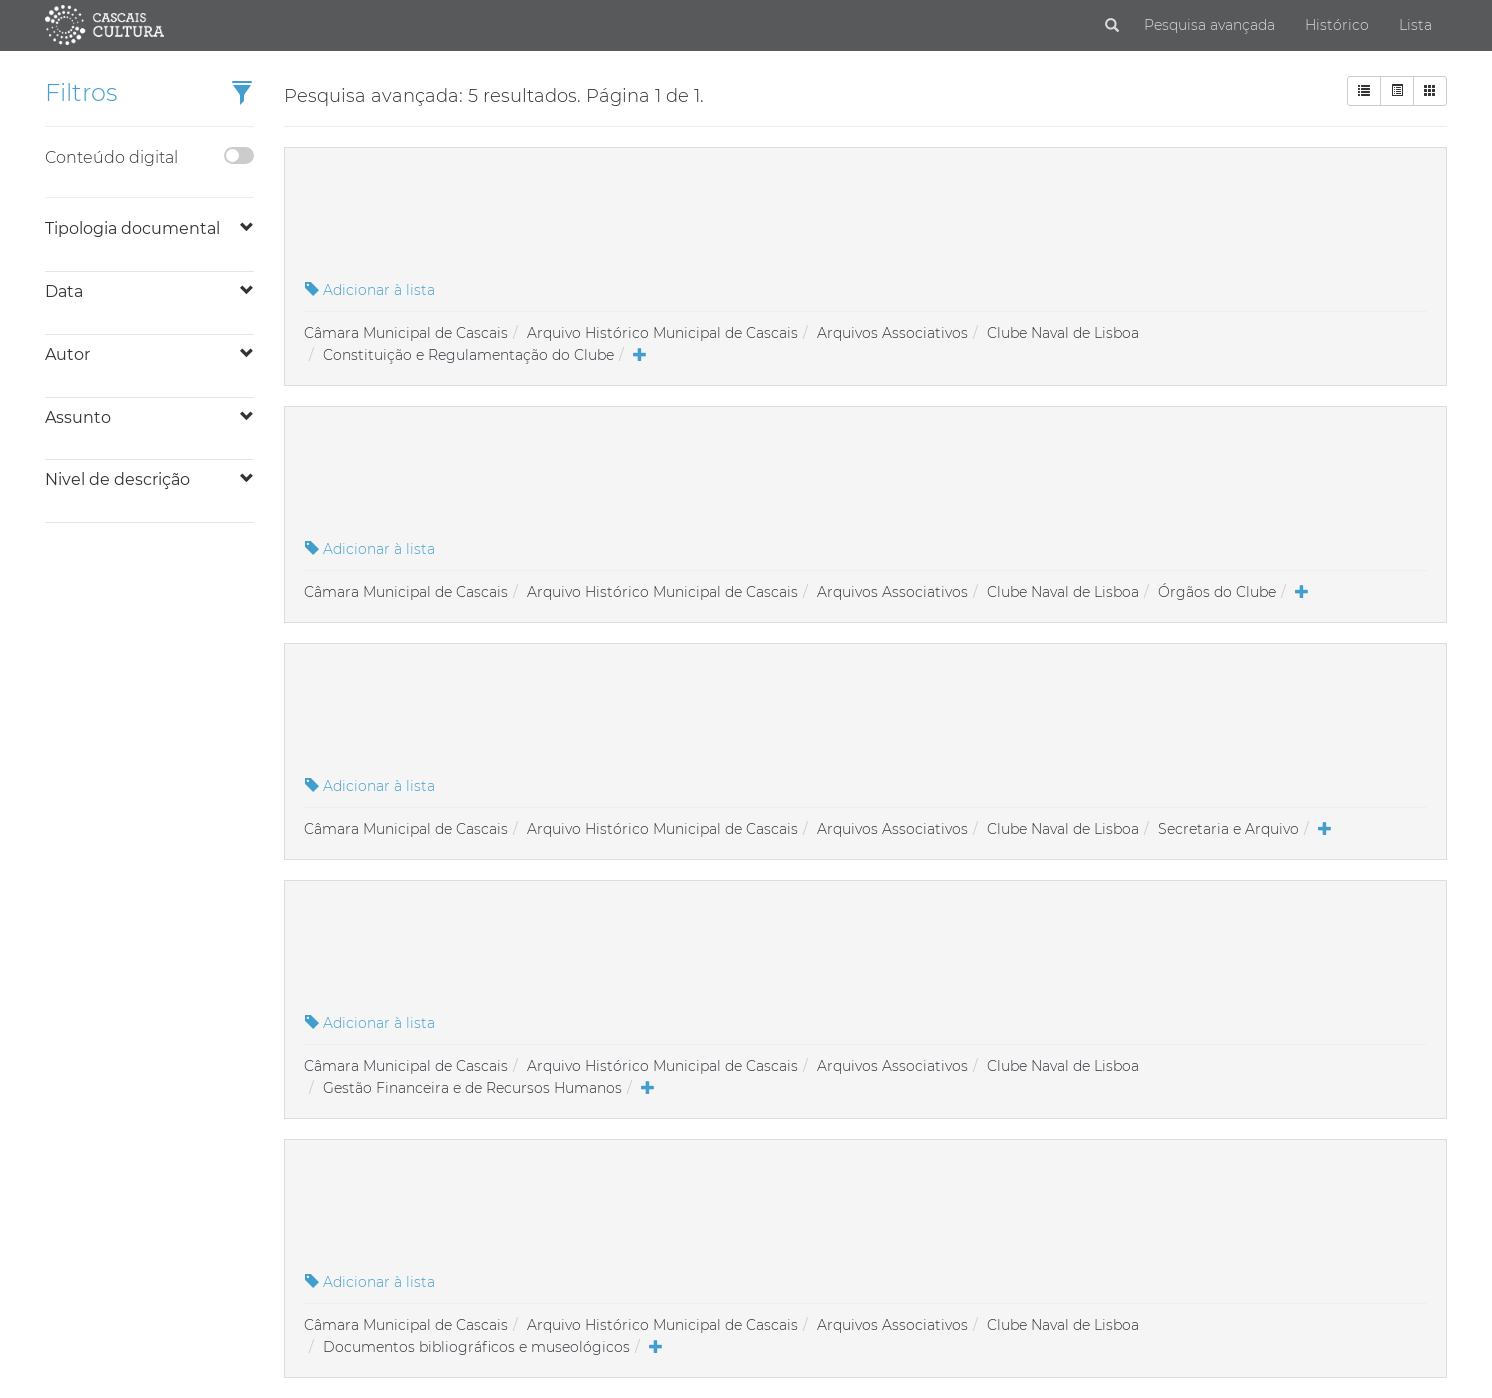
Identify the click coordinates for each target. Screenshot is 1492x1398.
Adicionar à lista (370, 290)
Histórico (1337, 25)
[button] (242, 94)
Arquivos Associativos (892, 333)
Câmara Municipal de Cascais (406, 333)
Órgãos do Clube (1217, 592)
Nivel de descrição (117, 479)
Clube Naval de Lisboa (1063, 333)
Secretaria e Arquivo (1228, 829)
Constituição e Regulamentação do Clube (468, 355)
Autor (67, 354)
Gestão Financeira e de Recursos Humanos (472, 1088)
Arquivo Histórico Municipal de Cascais (662, 333)
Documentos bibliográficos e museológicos (476, 1347)
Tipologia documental (132, 228)
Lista (1415, 25)
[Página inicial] (104, 24)
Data (64, 291)
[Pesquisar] (1112, 26)
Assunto (78, 417)
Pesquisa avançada (1209, 25)
